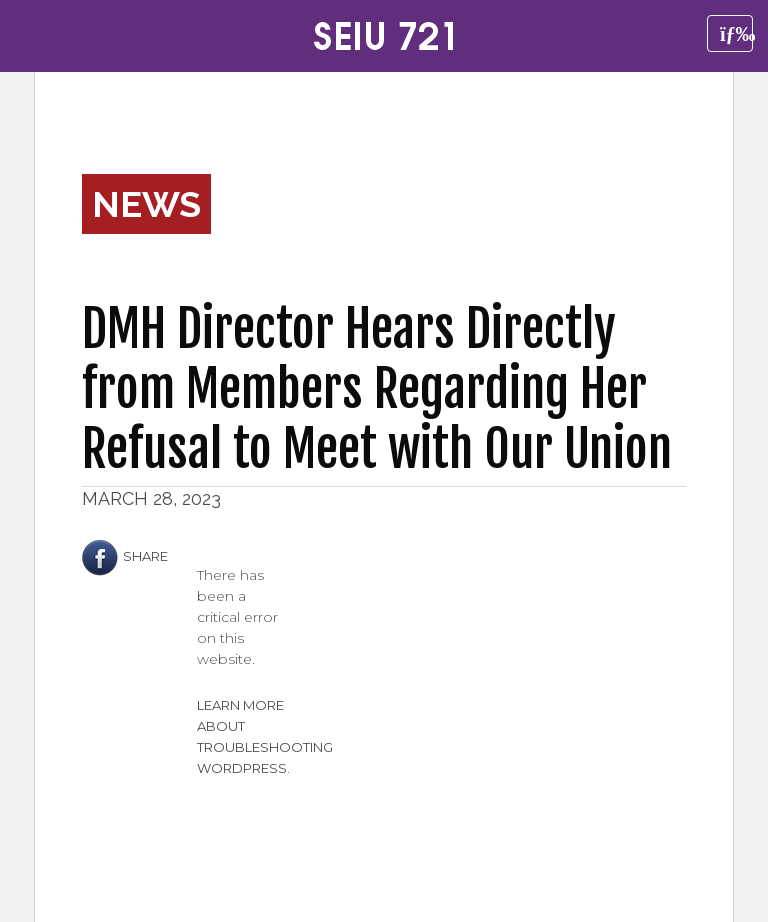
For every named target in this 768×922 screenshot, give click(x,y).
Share (125, 556)
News (146, 204)
